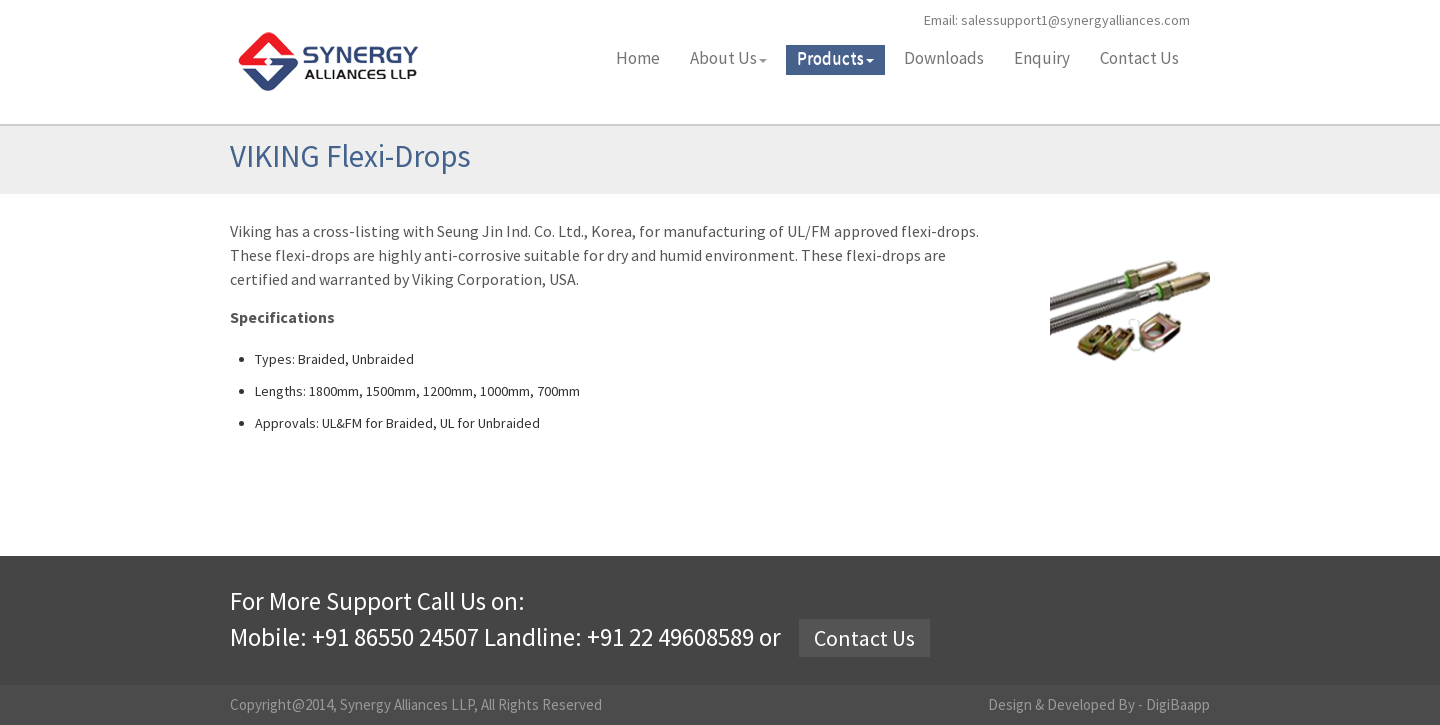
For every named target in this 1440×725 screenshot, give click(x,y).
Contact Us (1139, 58)
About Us (728, 58)
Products (835, 58)
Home (638, 58)
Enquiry (1042, 58)
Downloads (944, 58)
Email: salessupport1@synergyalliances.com (1057, 20)
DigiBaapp (1178, 704)
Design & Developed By (1063, 704)
